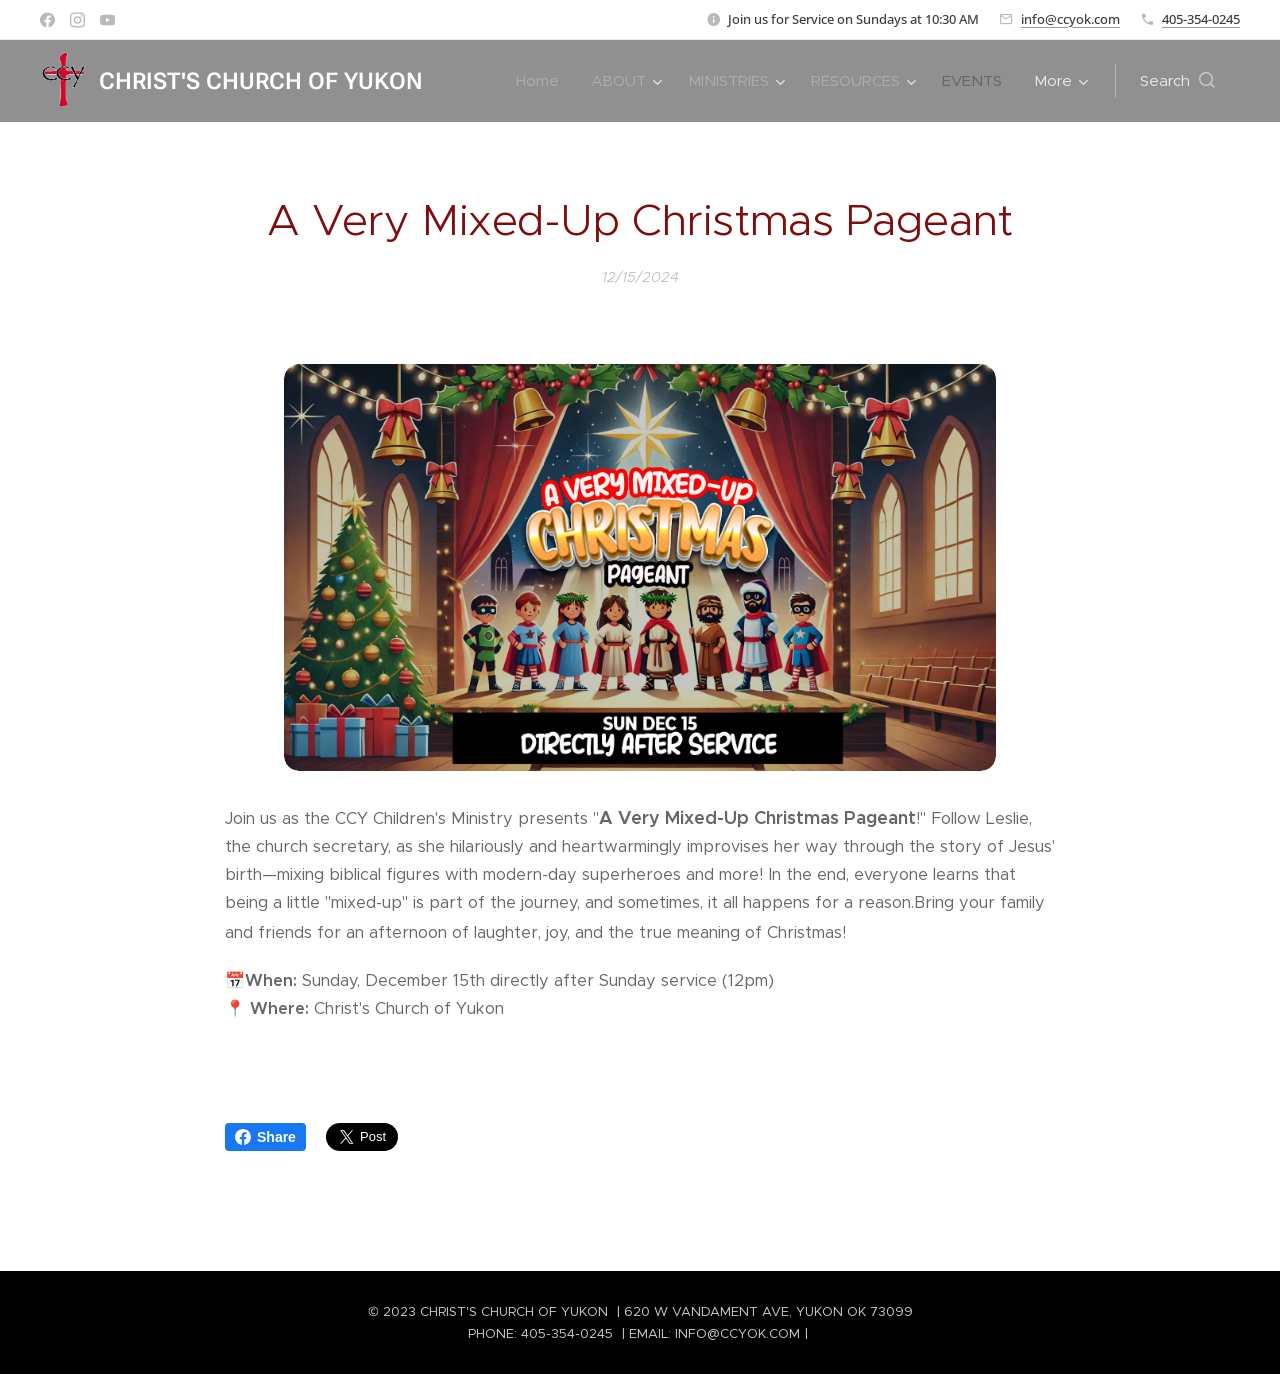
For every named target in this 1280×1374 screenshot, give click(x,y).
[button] (1177, 81)
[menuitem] (543, 81)
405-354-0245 (1201, 19)
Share (265, 1137)
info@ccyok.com (1070, 19)
